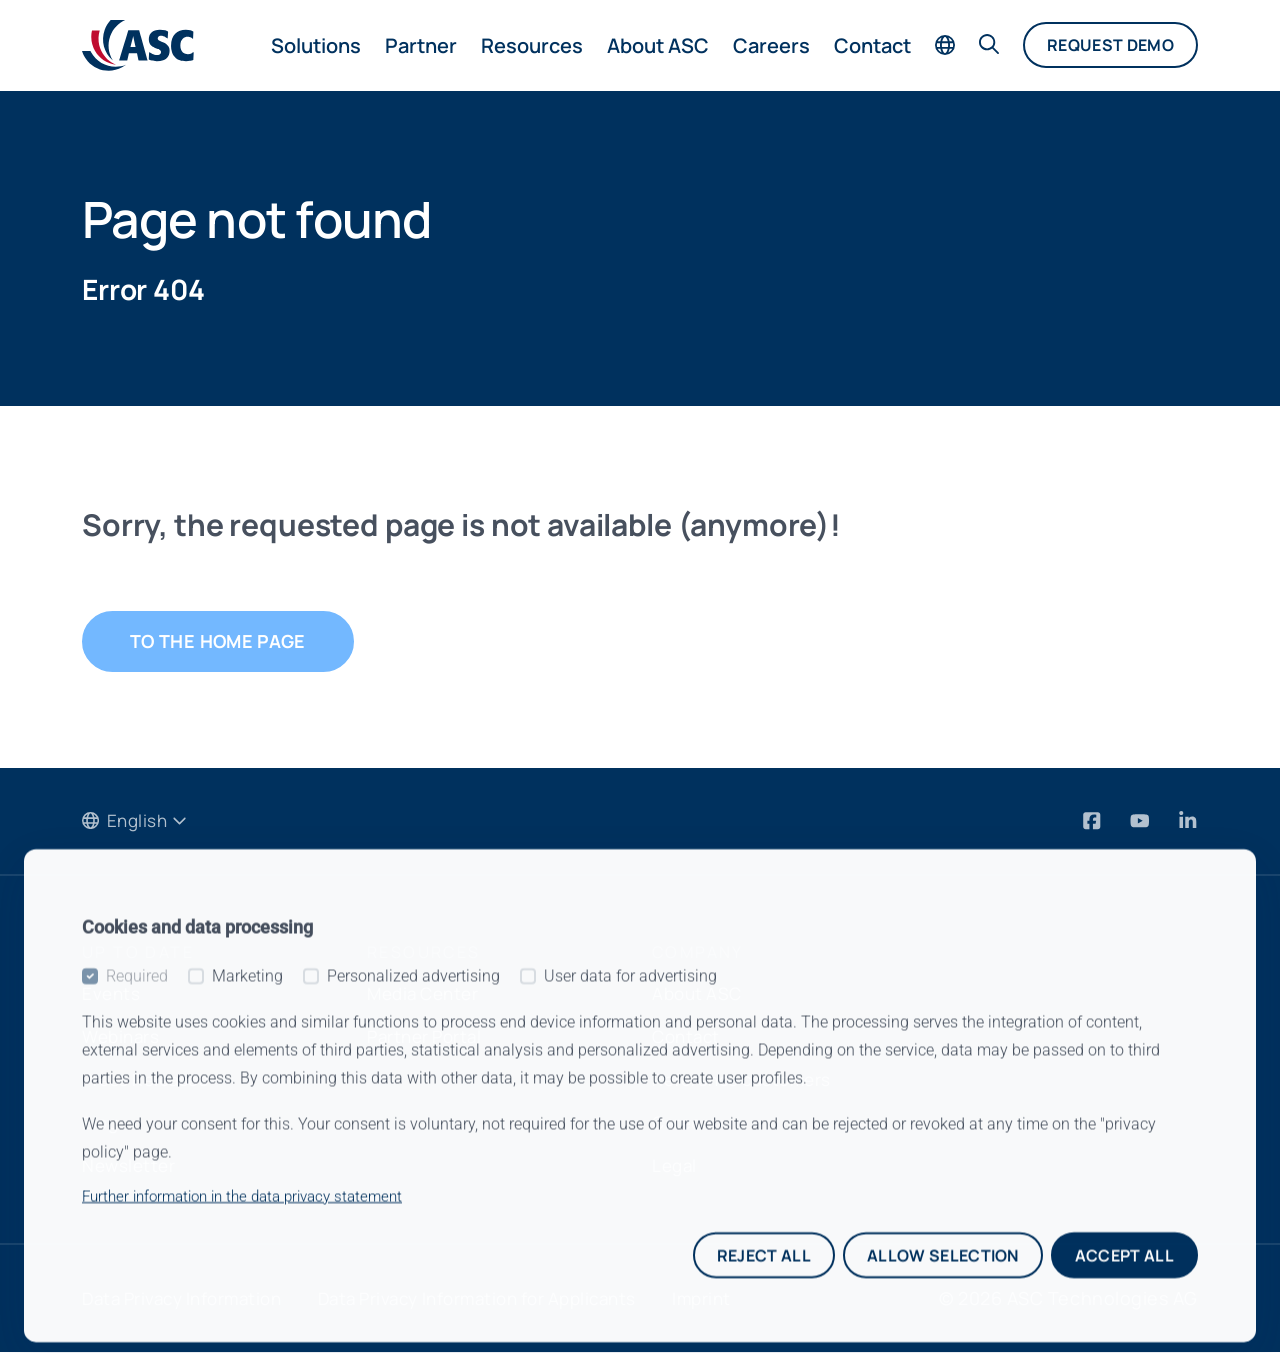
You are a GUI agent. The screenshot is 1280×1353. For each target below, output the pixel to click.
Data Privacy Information (189, 1299)
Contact (872, 45)
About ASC (658, 45)
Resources (532, 45)
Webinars (123, 1037)
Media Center (427, 994)
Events (112, 994)
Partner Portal (428, 1037)
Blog (101, 1123)
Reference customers (747, 1080)
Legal (676, 1166)
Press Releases (149, 1080)
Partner (421, 45)
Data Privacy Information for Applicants (505, 1299)
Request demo (1110, 45)
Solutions (316, 45)
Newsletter (130, 1166)
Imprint (743, 1299)
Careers (771, 45)
